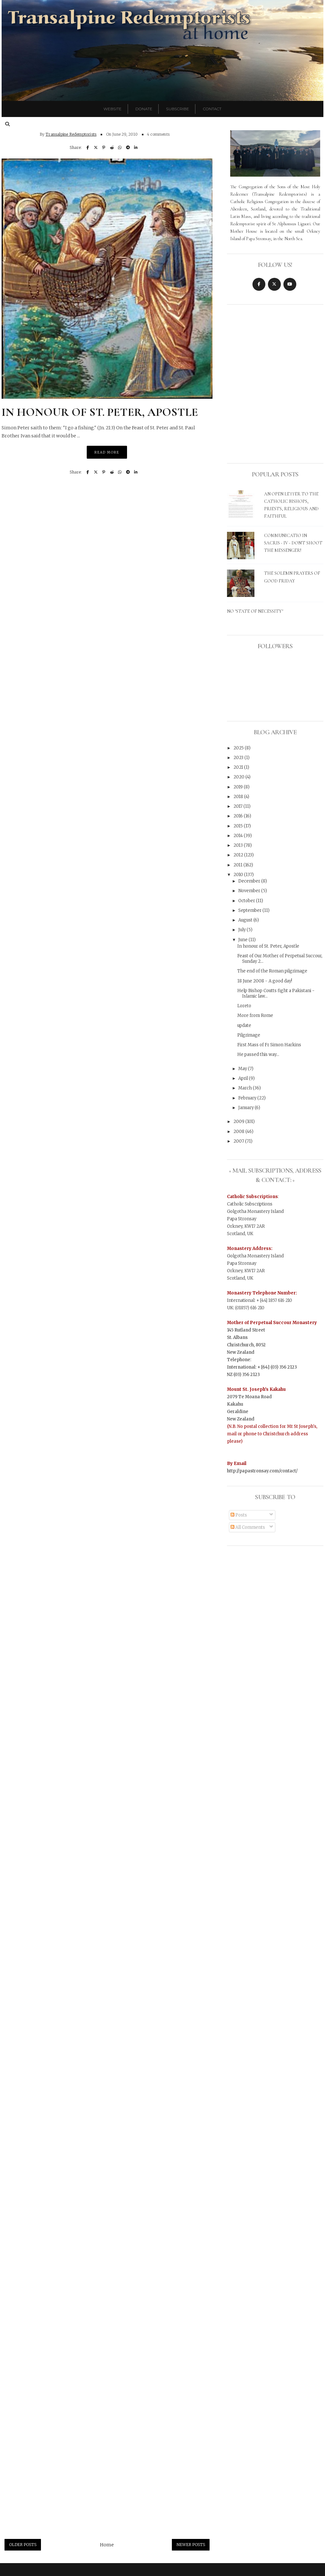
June (243, 939)
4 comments (158, 134)
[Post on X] (95, 147)
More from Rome (255, 1015)
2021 (238, 767)
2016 (238, 816)
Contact (212, 108)
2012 (238, 855)
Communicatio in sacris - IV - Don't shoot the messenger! (293, 543)
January (246, 1107)
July (242, 929)
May (243, 1068)
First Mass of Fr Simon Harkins (269, 1045)
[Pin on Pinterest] (103, 147)
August (245, 920)
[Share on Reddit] (111, 147)
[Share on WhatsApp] (119, 147)
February (247, 1098)
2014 (238, 835)
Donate (144, 108)
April (243, 1078)
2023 (238, 757)
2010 (238, 874)
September (250, 910)
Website (112, 108)
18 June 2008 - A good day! (264, 981)
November (249, 890)
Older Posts (22, 2544)
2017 (238, 806)
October (247, 900)
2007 (239, 1141)
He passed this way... (258, 1054)
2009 (239, 1121)
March (245, 1088)
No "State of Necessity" (255, 611)
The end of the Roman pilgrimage (272, 971)
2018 (238, 796)
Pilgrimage (248, 1035)
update (244, 1025)
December (249, 881)
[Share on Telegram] (128, 147)
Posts (239, 1515)
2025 (239, 748)
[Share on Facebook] (87, 147)
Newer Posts (190, 2544)
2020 (239, 777)
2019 (238, 787)
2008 (239, 1131)
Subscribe (177, 108)
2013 (238, 845)
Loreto (244, 1006)
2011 (238, 865)
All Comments (248, 1527)
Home (107, 2545)
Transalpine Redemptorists (70, 134)
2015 (238, 826)
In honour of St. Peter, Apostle (100, 412)
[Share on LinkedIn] (136, 147)
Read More (106, 452)
